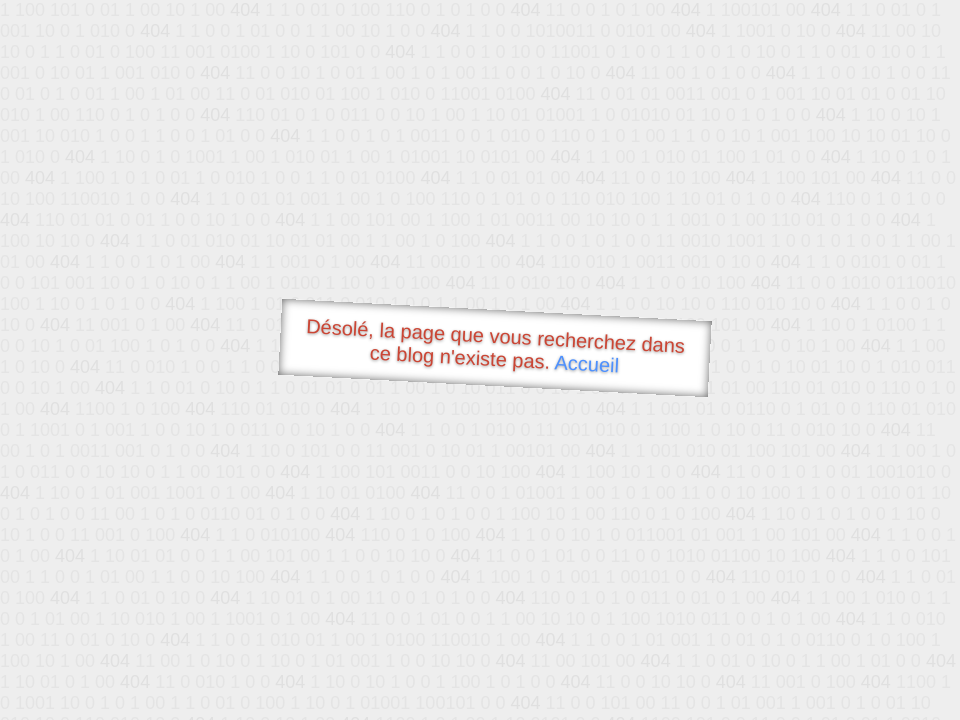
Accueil (587, 363)
